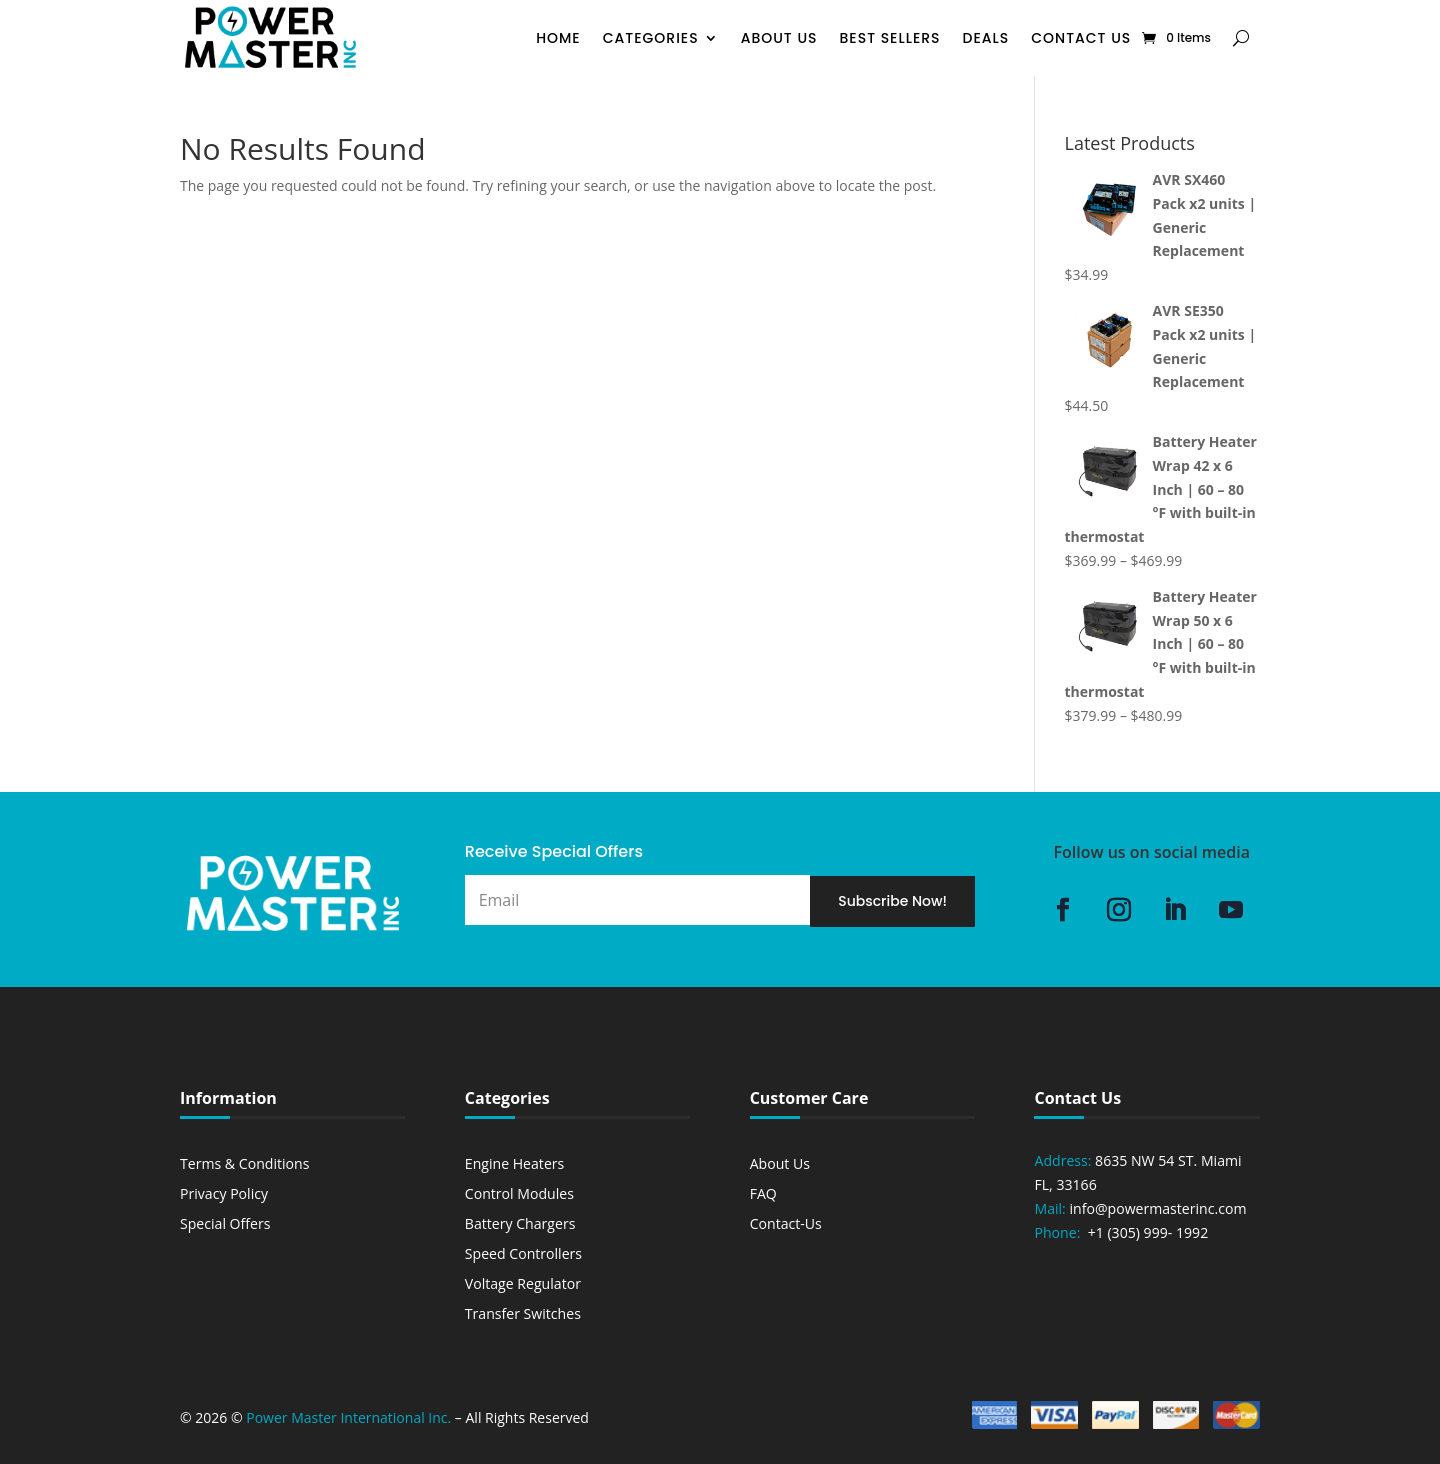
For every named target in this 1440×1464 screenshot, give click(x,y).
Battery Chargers (520, 1223)
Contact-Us (786, 1223)
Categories (651, 38)
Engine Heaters (514, 1163)
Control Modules (519, 1193)
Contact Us (1081, 38)
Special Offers (225, 1223)
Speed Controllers (523, 1253)
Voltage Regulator (523, 1283)
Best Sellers (890, 38)
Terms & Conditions (244, 1163)
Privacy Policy (224, 1193)
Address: (1062, 1160)
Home (558, 38)
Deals (986, 38)
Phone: (1059, 1232)
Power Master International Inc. (348, 1417)
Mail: (1051, 1208)
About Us (779, 38)
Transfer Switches (523, 1313)
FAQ (763, 1193)
